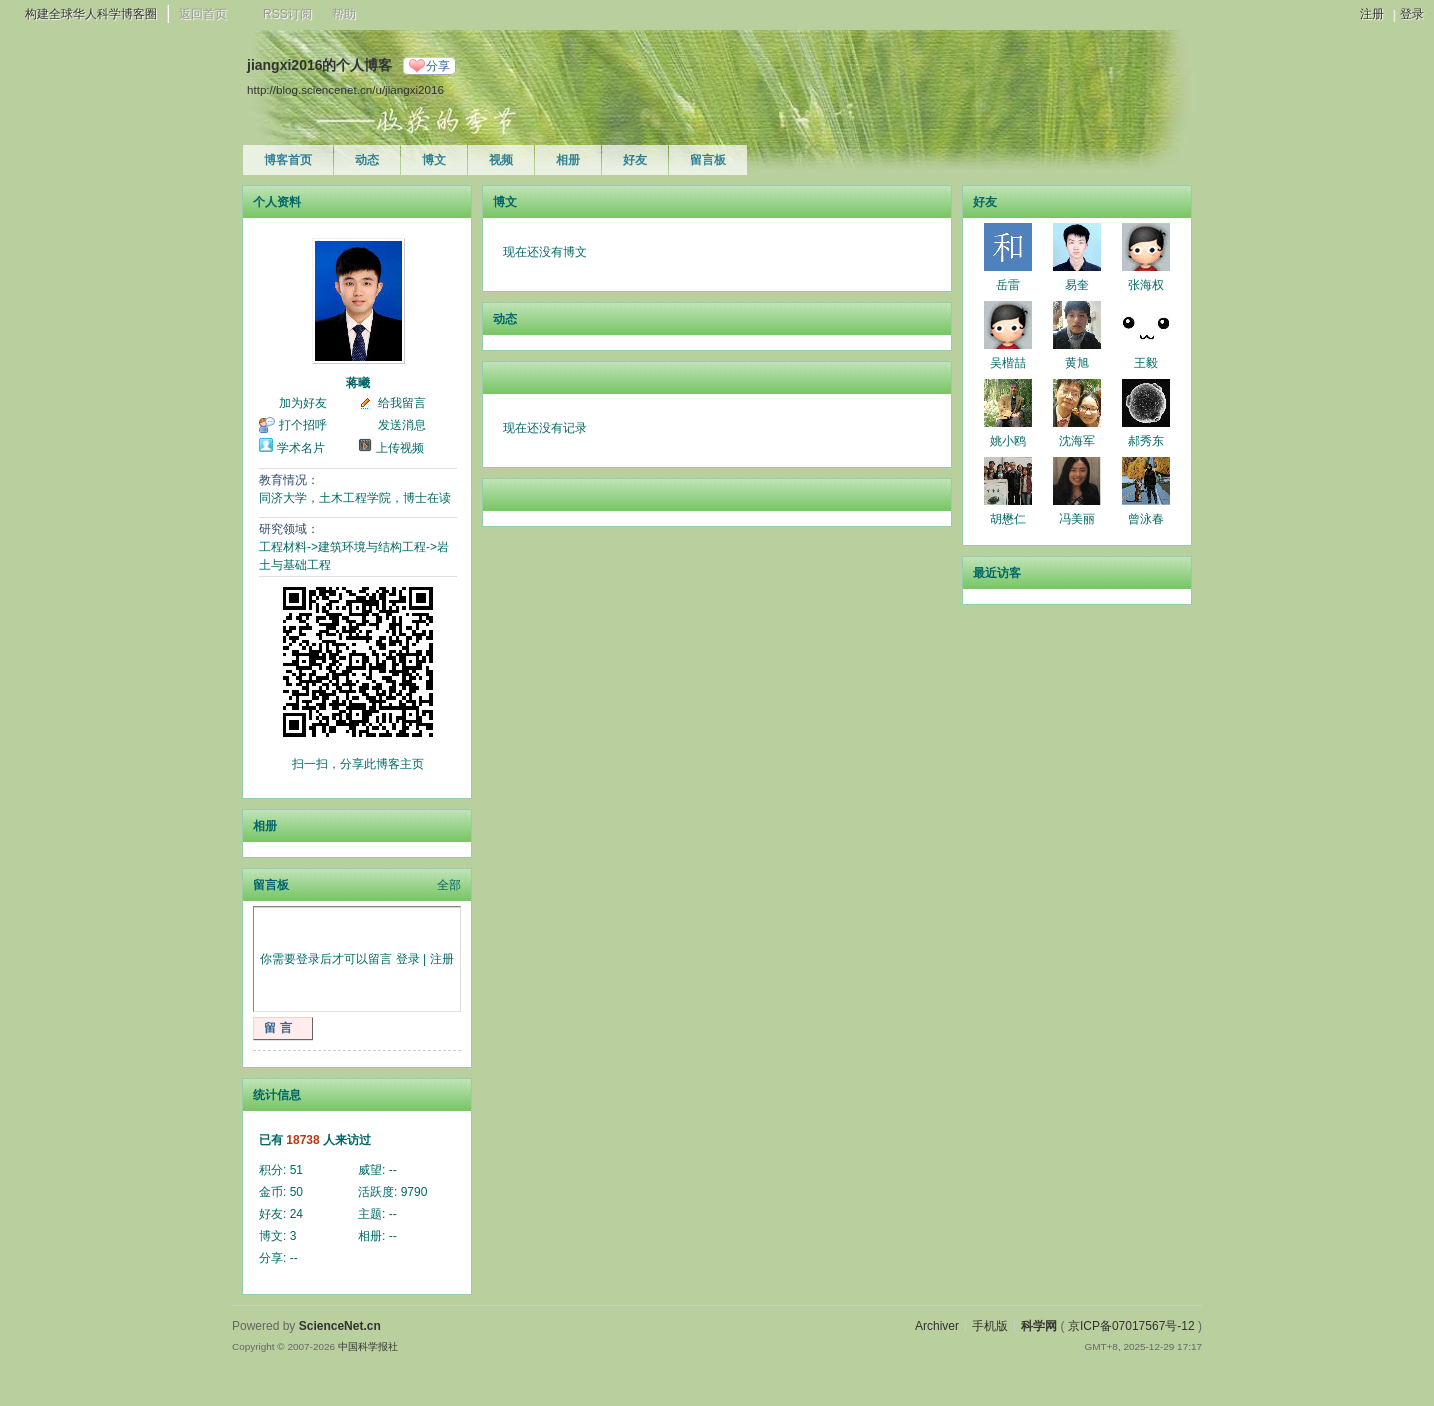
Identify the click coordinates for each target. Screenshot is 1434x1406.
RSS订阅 (287, 14)
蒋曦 (358, 383)
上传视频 (400, 448)
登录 (1412, 14)
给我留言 (402, 403)
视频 (501, 160)
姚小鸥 (1008, 441)
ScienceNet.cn (340, 1326)
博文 (434, 160)
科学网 (1039, 1326)
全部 (449, 885)
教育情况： (289, 480)
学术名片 (301, 448)
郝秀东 (1146, 441)
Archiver (937, 1326)
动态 (367, 160)
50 (296, 1192)
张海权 (1146, 285)
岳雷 (1008, 285)
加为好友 (303, 403)
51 (296, 1170)
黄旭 (1077, 363)
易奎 (1077, 285)
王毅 (1146, 363)
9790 (414, 1192)
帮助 (344, 14)
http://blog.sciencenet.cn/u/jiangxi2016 (345, 89)
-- (393, 1170)
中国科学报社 (368, 1346)
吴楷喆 (1008, 363)
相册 (568, 160)
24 (296, 1214)
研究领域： (289, 529)
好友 (635, 160)
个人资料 (277, 202)
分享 (438, 66)
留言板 (708, 160)
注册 (1372, 14)
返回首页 (203, 14)
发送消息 (402, 425)
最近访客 (997, 573)
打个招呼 (303, 425)
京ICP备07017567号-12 (1131, 1326)
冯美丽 (1077, 519)
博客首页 (288, 160)
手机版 (990, 1326)
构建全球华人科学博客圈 (91, 14)
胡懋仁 (1008, 519)
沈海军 (1077, 441)
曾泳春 (1146, 519)
